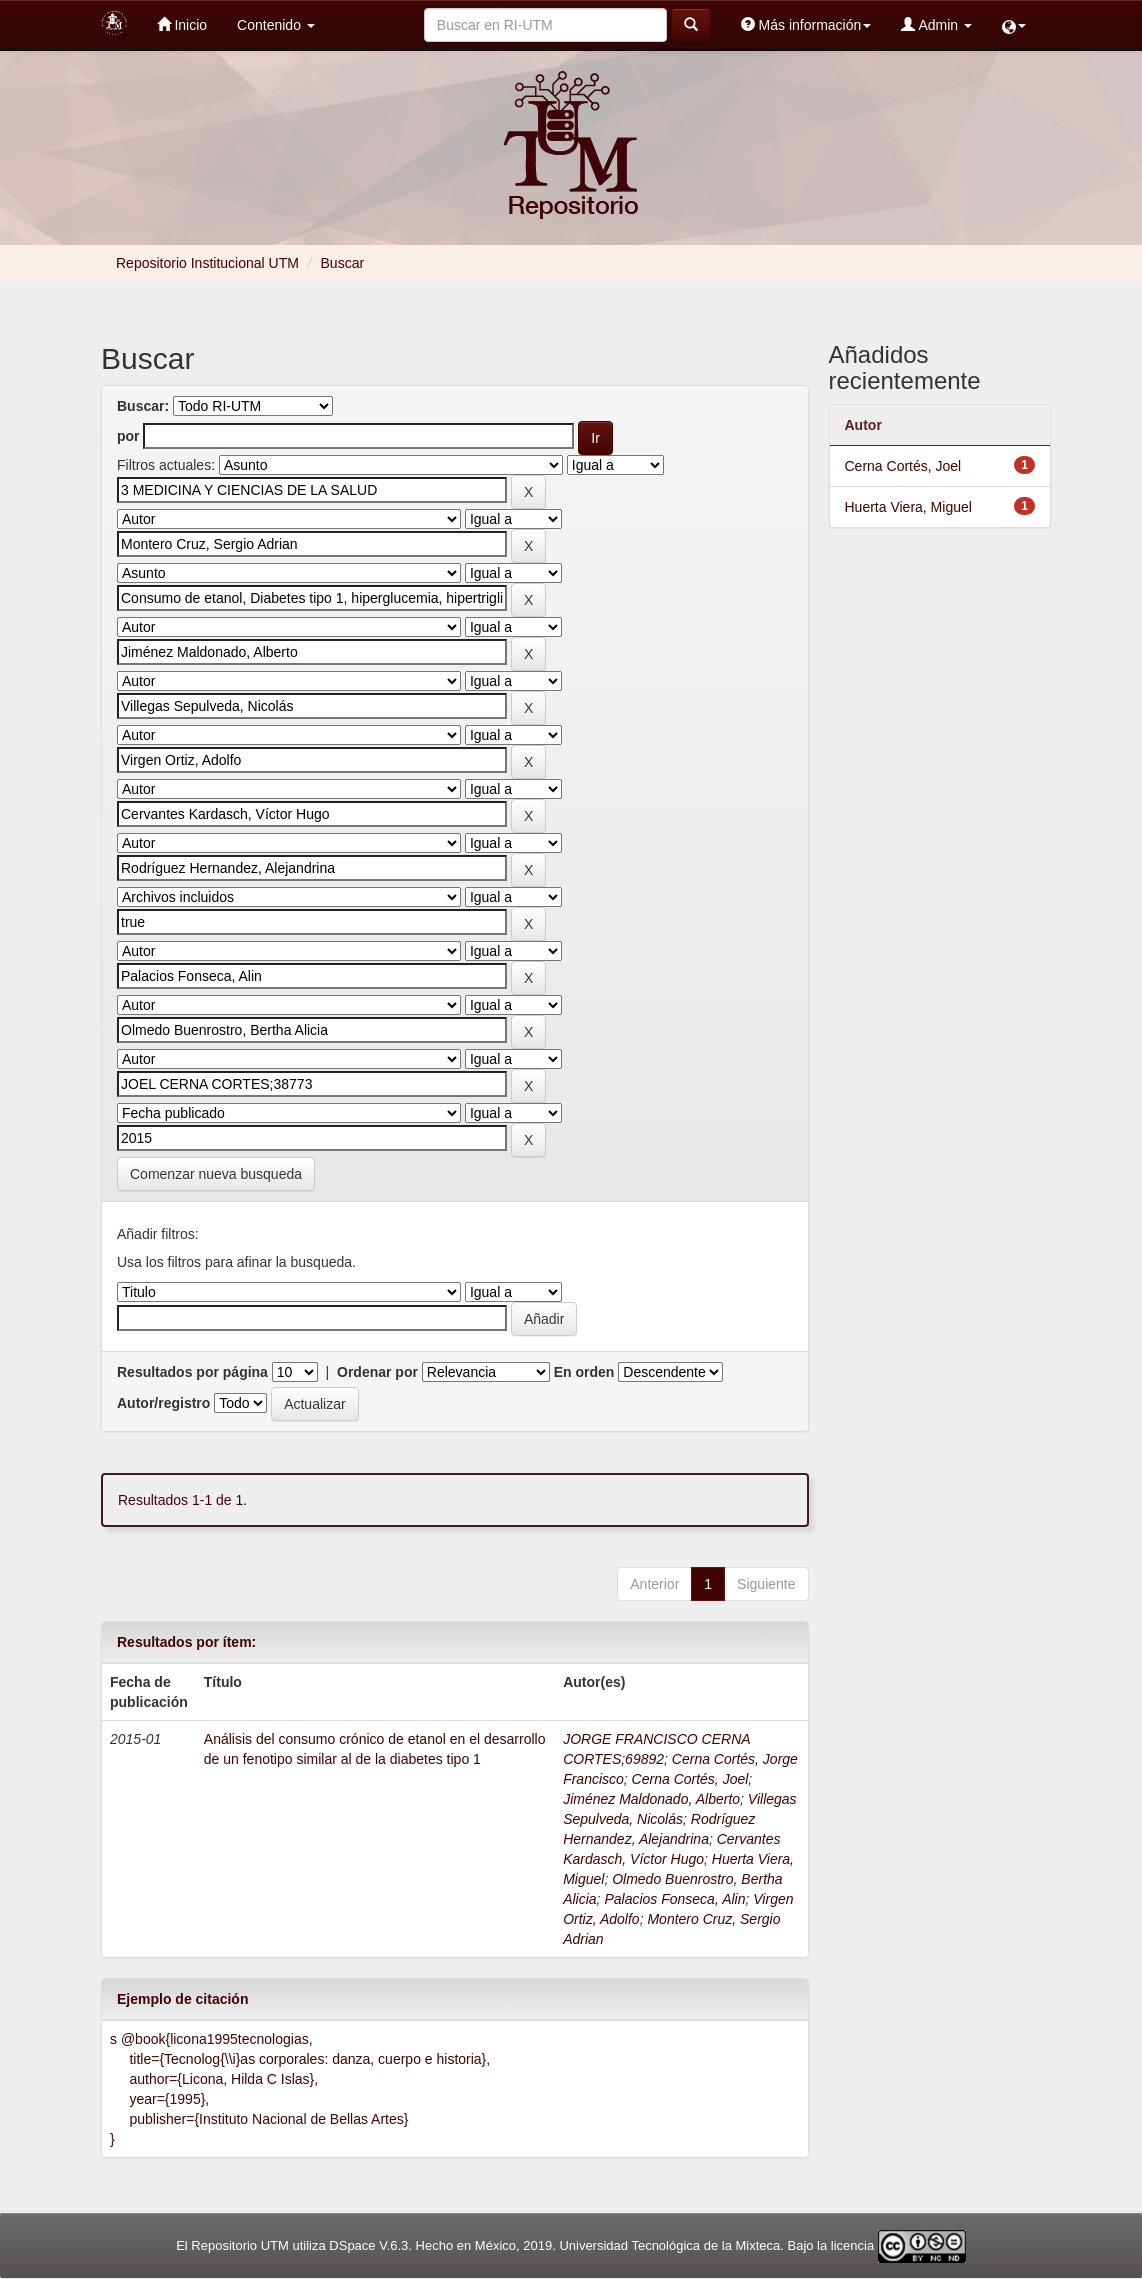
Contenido (276, 25)
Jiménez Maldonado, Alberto (651, 1799)
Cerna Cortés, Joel (690, 1779)
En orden (584, 1372)
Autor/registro (163, 1403)
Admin (936, 24)
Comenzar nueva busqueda (216, 1174)
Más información (806, 24)
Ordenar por (377, 1372)
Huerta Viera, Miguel (908, 507)
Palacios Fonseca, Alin (674, 1899)
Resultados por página (192, 1372)
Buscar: (143, 406)
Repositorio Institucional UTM (207, 263)
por (128, 436)
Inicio (182, 24)
